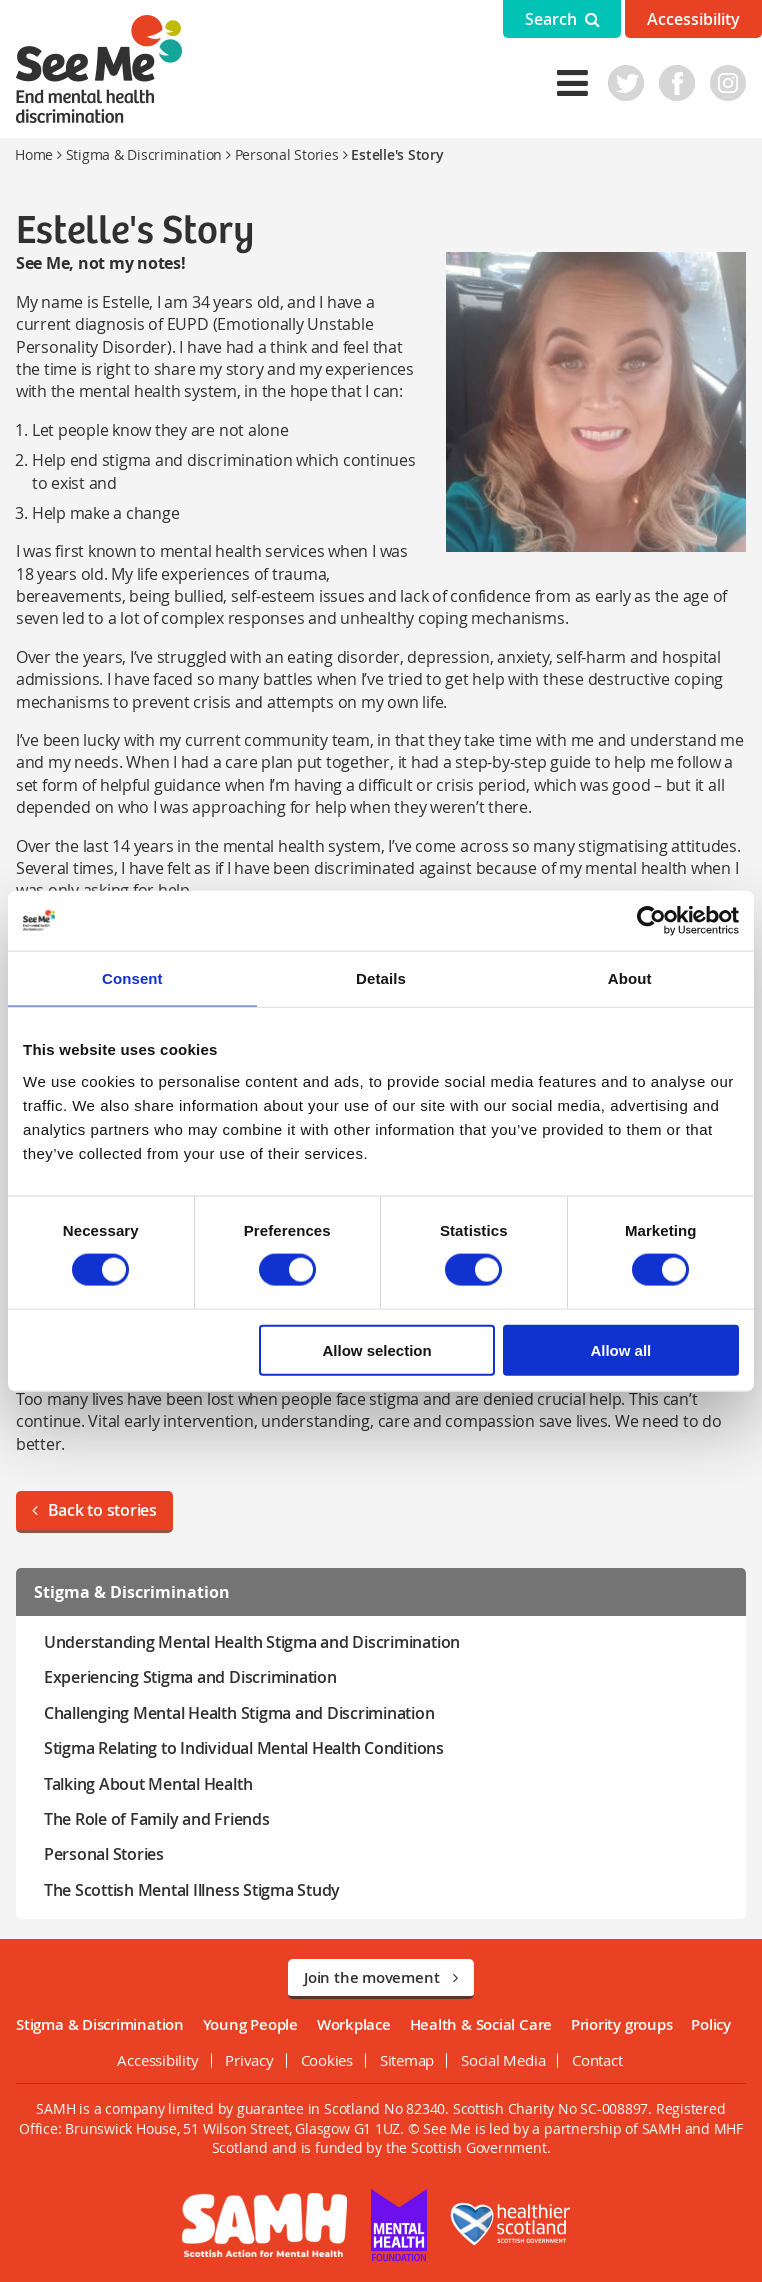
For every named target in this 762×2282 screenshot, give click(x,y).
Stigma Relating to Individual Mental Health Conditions (243, 1748)
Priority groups (622, 2024)
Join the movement (381, 1977)
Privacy (249, 2060)
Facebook (678, 83)
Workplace (354, 2024)
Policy (711, 2024)
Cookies (327, 2060)
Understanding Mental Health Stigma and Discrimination (251, 1642)
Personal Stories (287, 154)
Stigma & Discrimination (144, 154)
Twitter (627, 83)
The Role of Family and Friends (156, 1819)
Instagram (729, 83)
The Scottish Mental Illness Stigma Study (191, 1890)
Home (34, 154)
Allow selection (377, 1349)
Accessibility (693, 19)
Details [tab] (381, 978)
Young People (250, 2024)
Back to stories (93, 1510)
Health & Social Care (481, 2024)
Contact (597, 2060)
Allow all (620, 1349)
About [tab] (630, 978)
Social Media (503, 2060)
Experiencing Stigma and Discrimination (189, 1677)
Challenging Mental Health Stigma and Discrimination (238, 1713)
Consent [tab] (132, 978)
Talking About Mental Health (147, 1784)
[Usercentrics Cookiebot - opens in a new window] (651, 921)
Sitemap (407, 2060)
